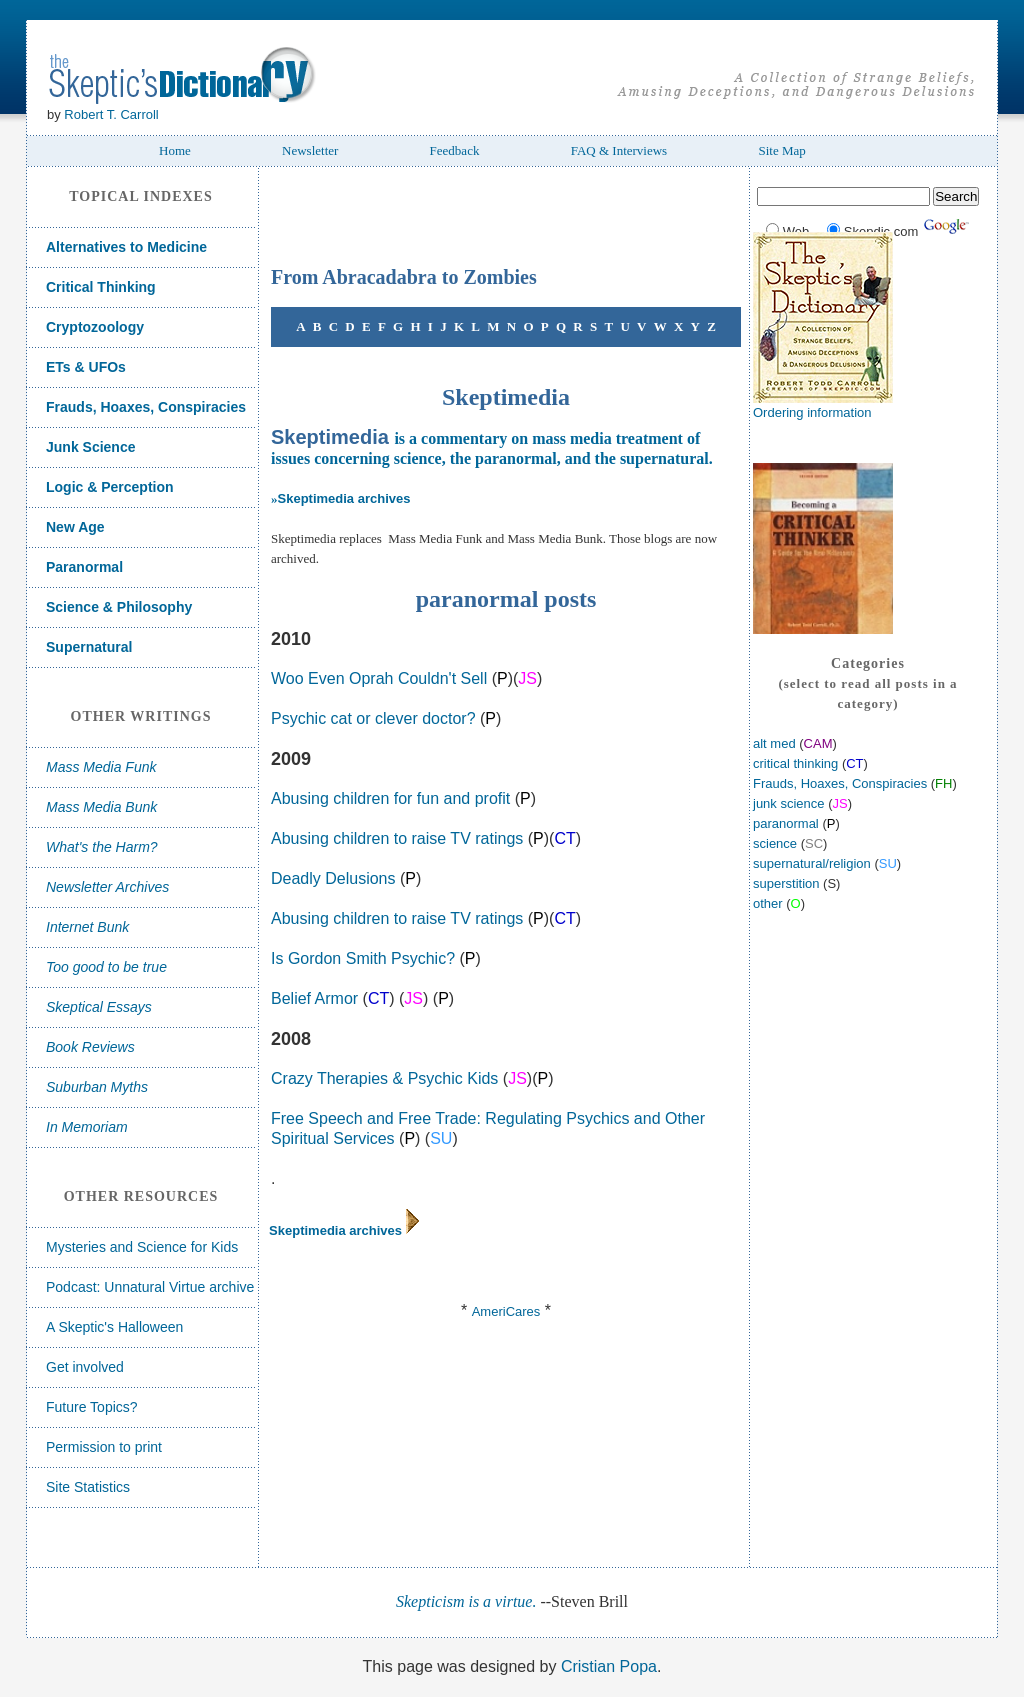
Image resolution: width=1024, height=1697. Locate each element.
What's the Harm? (102, 847)
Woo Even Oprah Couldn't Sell (379, 678)
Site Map (781, 150)
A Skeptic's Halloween (114, 1327)
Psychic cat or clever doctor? (373, 718)
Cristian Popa (609, 1666)
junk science (789, 803)
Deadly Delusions (333, 878)
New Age (75, 527)
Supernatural (89, 647)
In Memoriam (87, 1127)
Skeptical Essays (99, 1007)
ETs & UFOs (86, 367)
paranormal (786, 823)
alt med (776, 743)
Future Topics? (92, 1407)
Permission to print (104, 1447)
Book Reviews (90, 1047)
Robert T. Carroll (111, 114)
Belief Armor (314, 998)
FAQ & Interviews (619, 150)
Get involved (85, 1367)
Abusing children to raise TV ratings (397, 838)
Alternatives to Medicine (126, 247)
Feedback (455, 150)
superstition (786, 883)
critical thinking (795, 763)
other (768, 903)
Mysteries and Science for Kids (142, 1247)
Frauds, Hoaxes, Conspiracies (146, 407)
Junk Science (91, 447)
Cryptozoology (95, 327)
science (775, 843)
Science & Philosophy (119, 607)
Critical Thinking (101, 287)
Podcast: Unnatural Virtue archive (150, 1287)
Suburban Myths (97, 1087)
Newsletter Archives (107, 887)
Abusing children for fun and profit (390, 798)
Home (175, 150)
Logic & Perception (110, 487)
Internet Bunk (87, 927)
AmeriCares (506, 1311)
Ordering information (812, 412)
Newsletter (310, 150)
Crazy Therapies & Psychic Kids (384, 1078)
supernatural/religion (812, 863)
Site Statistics (88, 1487)
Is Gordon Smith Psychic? (363, 958)
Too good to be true (106, 967)
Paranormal (84, 567)
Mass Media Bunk (101, 807)
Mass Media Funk (101, 767)
